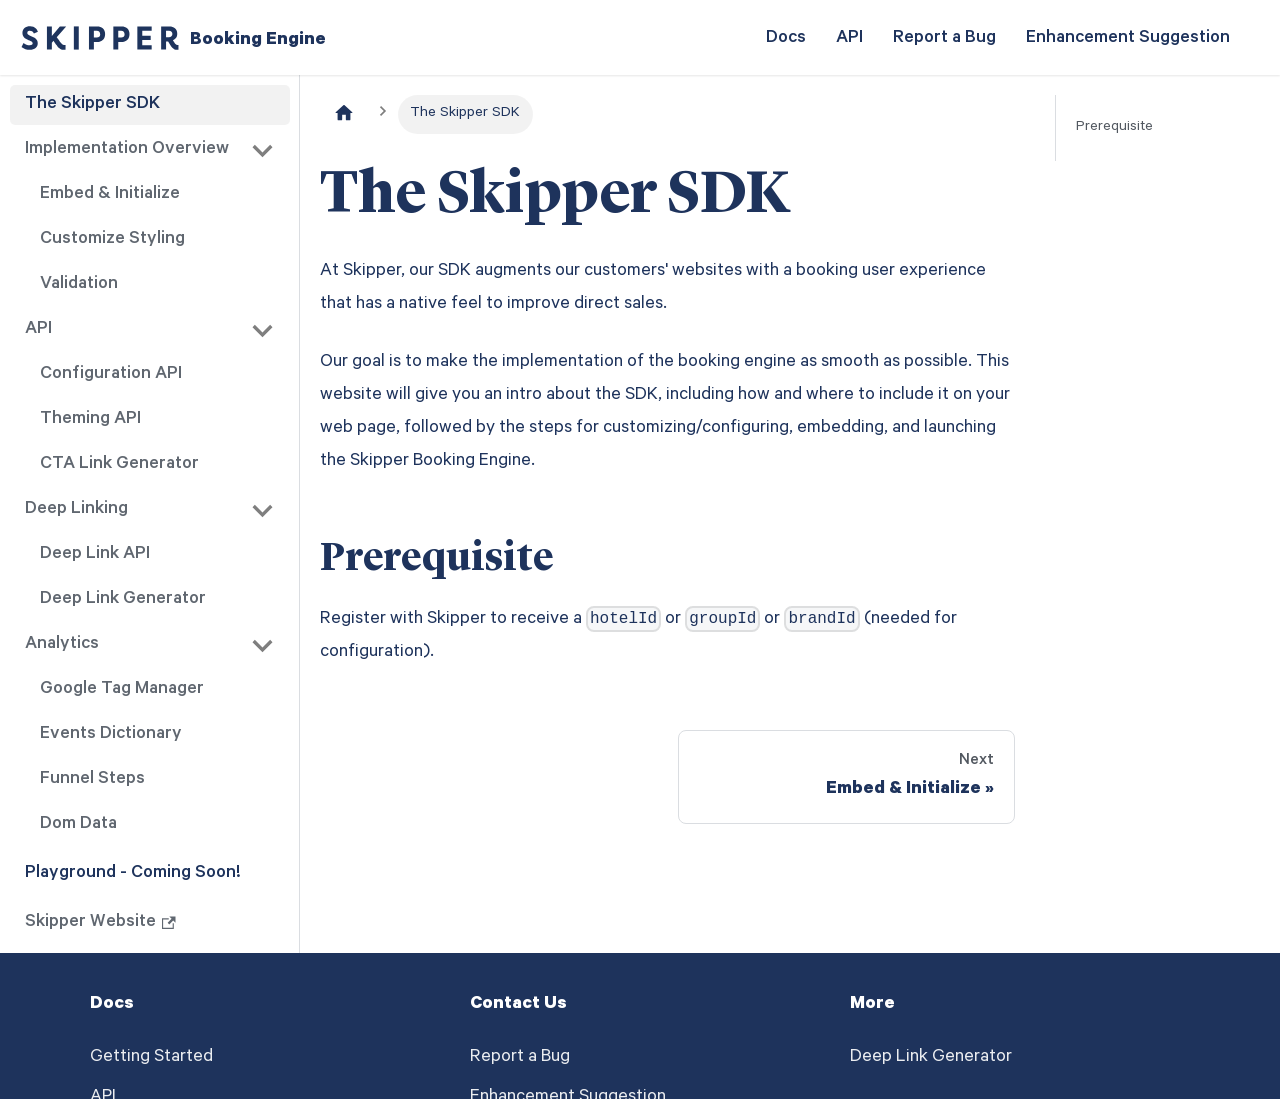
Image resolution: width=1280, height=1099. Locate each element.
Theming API (90, 420)
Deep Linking (76, 510)
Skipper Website (100, 923)
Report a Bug (944, 39)
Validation (79, 285)
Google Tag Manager (122, 690)
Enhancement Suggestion (1128, 39)
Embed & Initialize (110, 195)
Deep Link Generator (123, 600)
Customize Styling (112, 240)
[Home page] (344, 114)
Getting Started (151, 1058)
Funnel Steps (92, 780)
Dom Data (78, 825)
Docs (786, 39)
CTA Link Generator (119, 465)
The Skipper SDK (92, 105)
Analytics (62, 645)
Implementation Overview (127, 150)
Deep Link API (95, 555)
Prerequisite (1114, 128)
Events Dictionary (111, 735)
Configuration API (111, 375)
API (849, 39)
